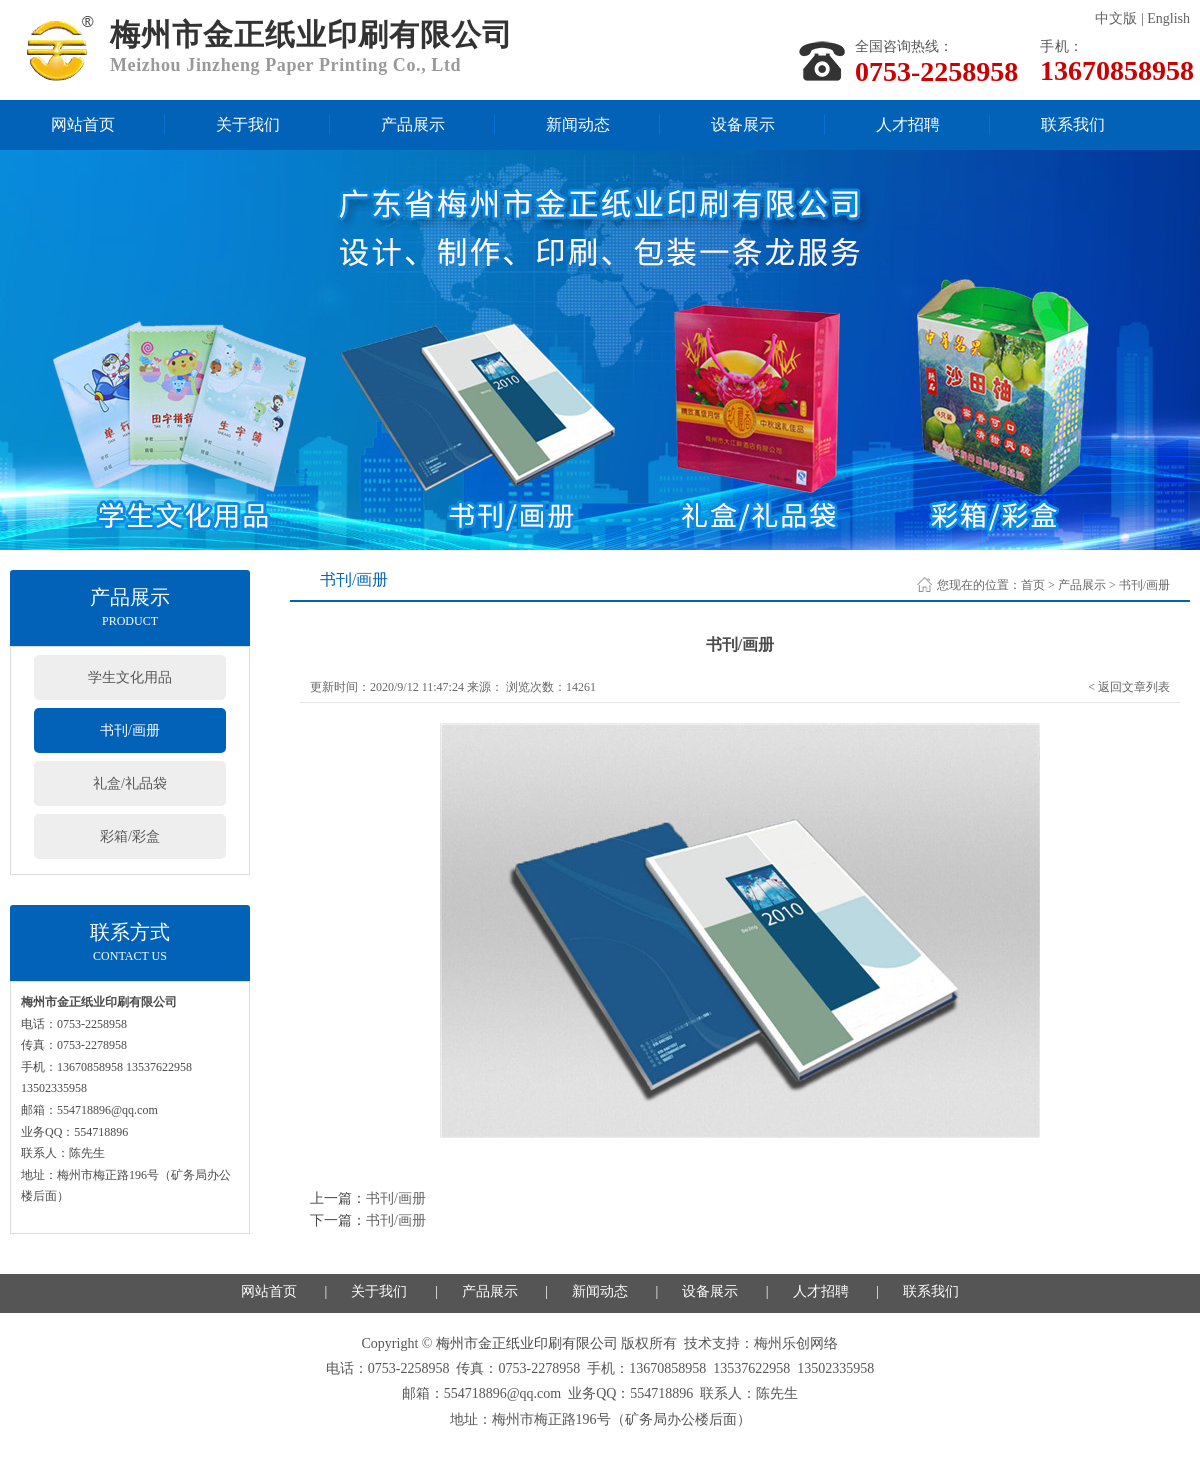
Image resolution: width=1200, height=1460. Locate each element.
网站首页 (83, 124)
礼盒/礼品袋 (130, 783)
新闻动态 (578, 124)
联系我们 (1073, 124)
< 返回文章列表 (1129, 687)
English (1168, 18)
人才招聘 (908, 124)
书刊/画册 (130, 730)
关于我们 (248, 124)
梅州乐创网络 (796, 1343)
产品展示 (413, 124)
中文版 (1116, 18)
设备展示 (743, 124)
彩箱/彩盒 (130, 836)
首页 (1033, 585)
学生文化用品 (130, 677)
